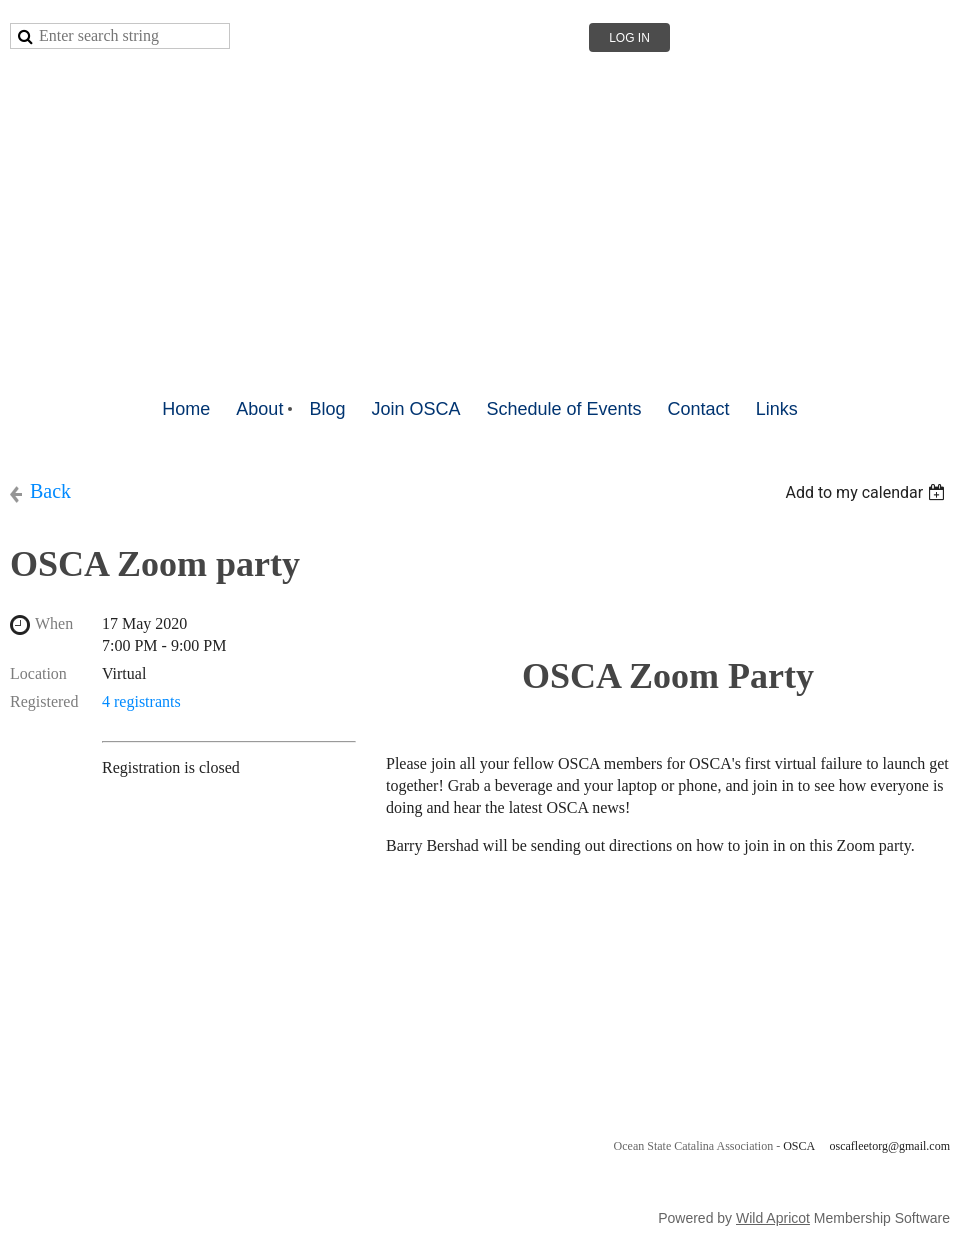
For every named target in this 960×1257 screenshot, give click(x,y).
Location (38, 673)
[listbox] (867, 492)
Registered (44, 701)
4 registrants (141, 701)
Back (50, 491)
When (54, 623)
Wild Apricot (773, 1218)
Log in (629, 38)
